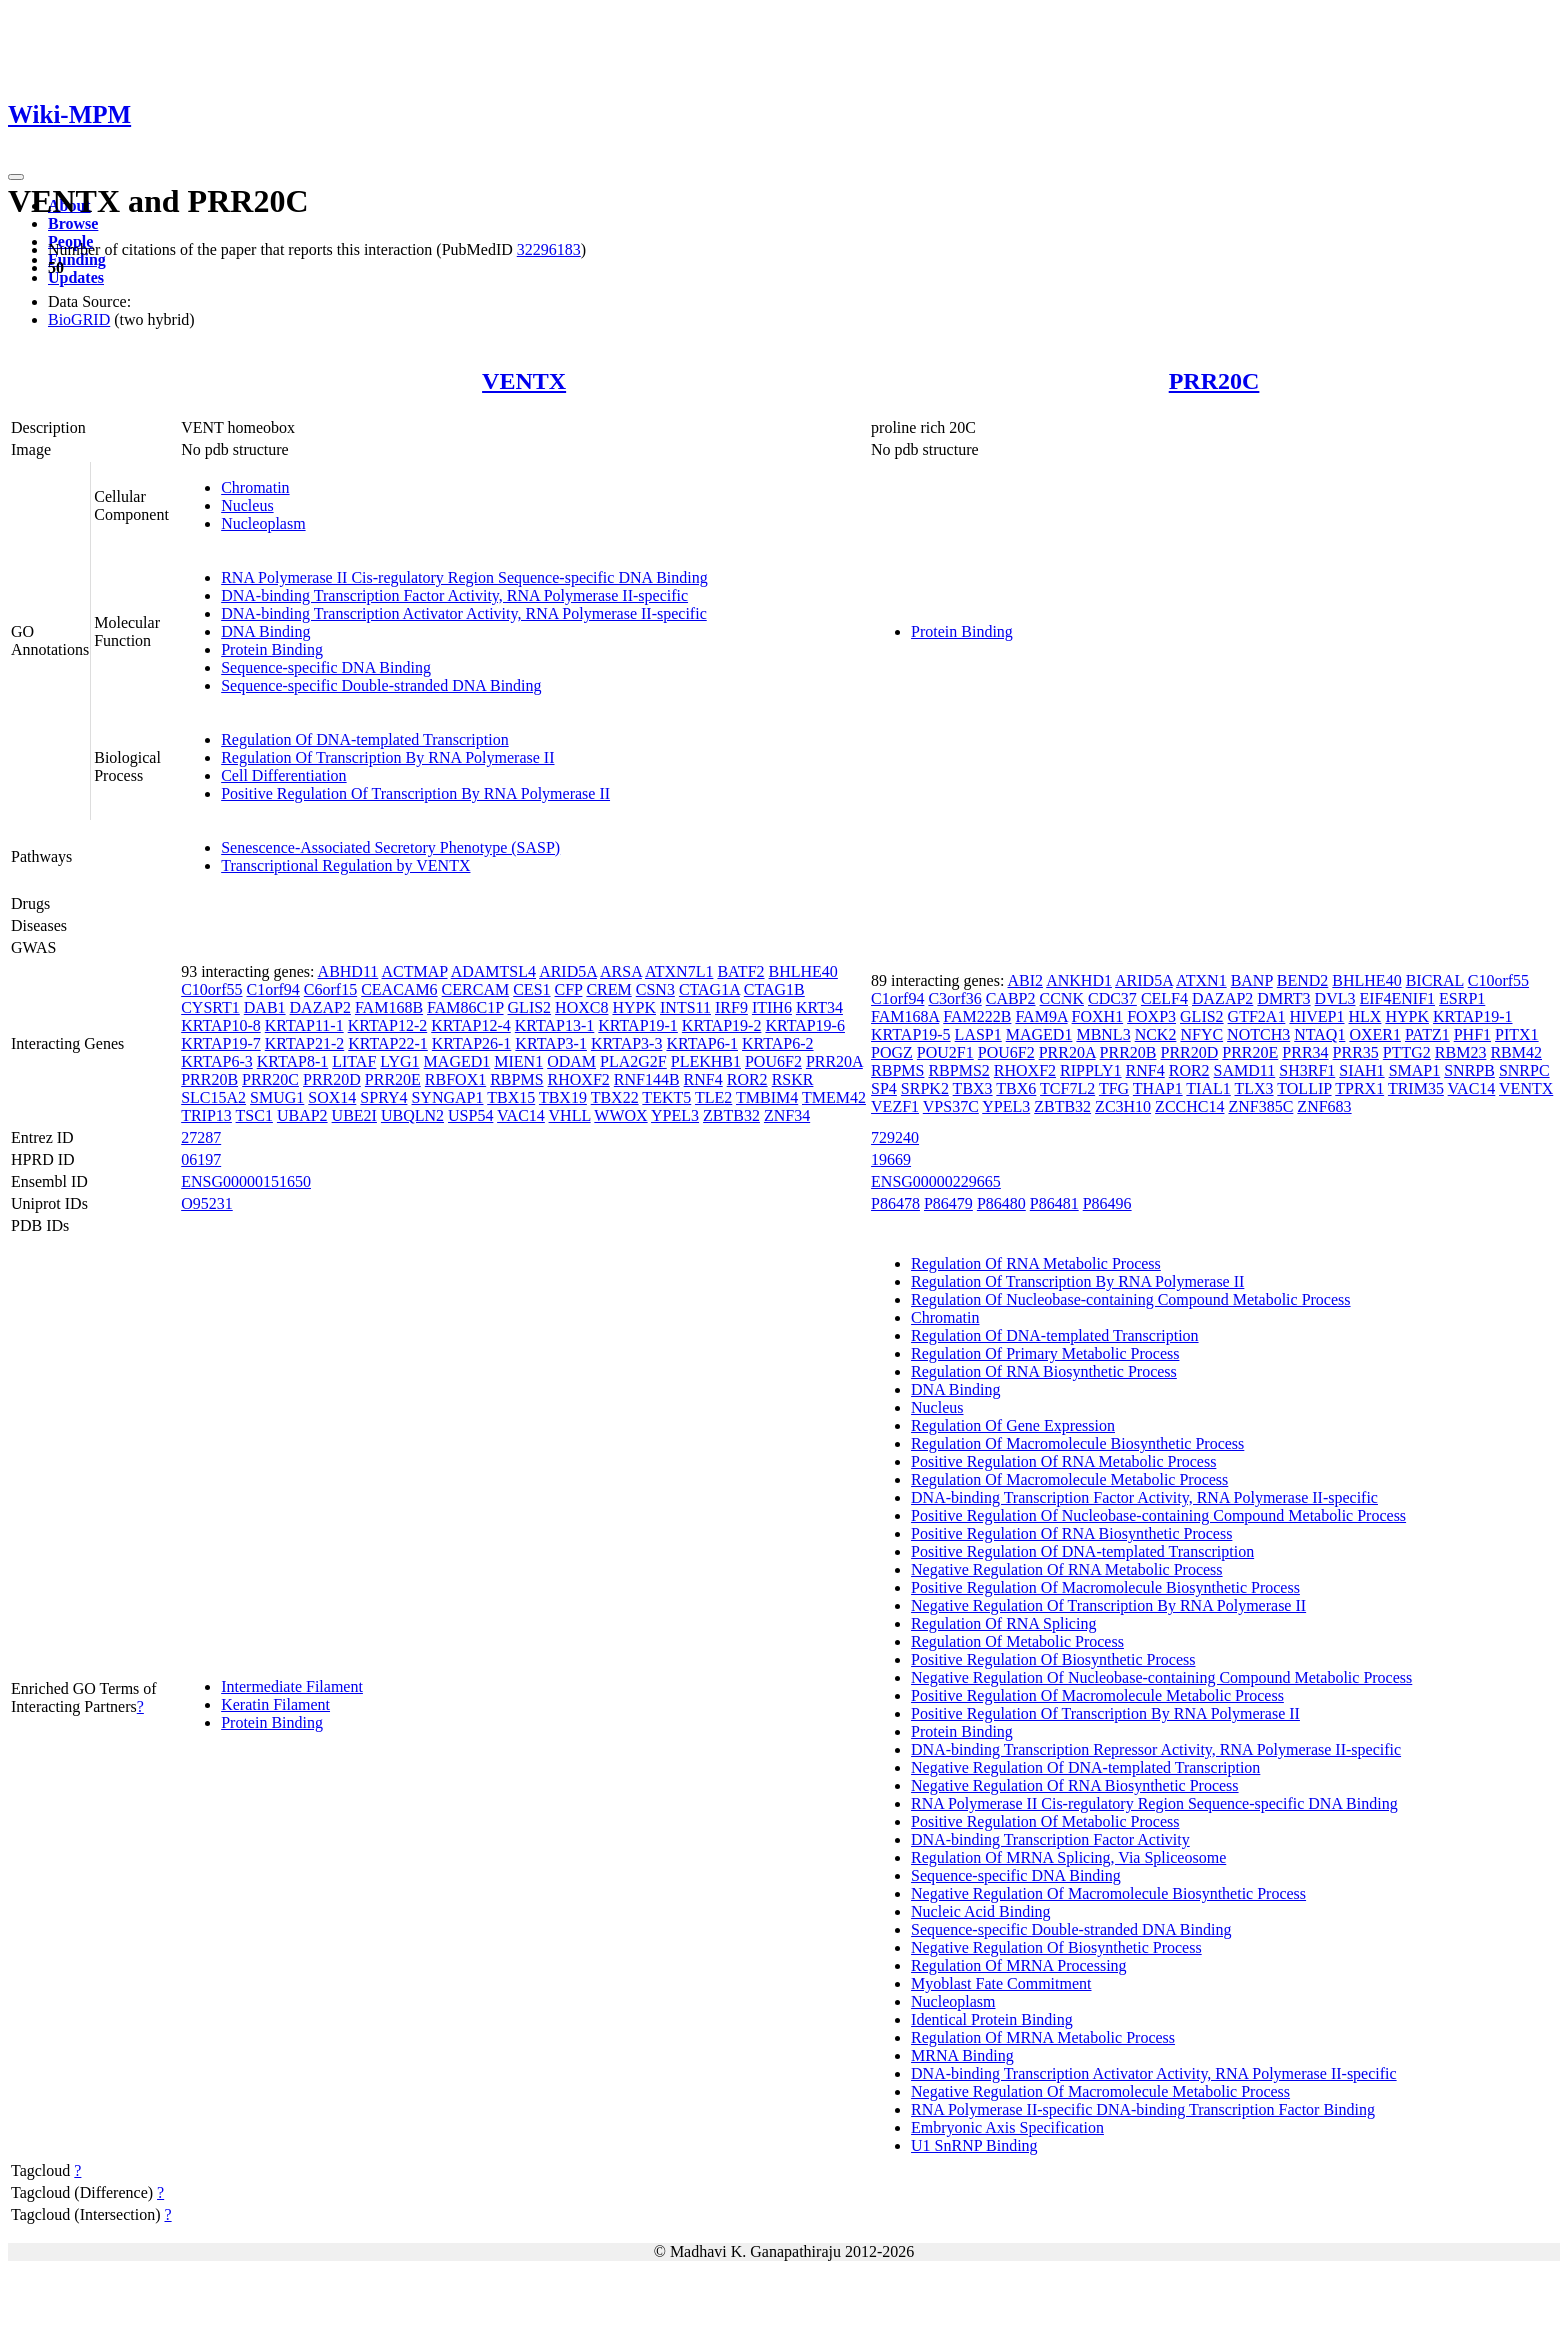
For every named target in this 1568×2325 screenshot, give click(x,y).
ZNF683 (1324, 1106)
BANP (1252, 980)
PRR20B (209, 1079)
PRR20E (393, 1079)
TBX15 (511, 1097)
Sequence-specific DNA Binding (326, 667)
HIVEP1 (1316, 1016)
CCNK (1062, 998)
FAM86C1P (465, 1007)
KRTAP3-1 (551, 1043)
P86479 (948, 1203)
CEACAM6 (399, 989)
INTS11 (685, 1007)
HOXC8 (581, 1007)
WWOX (620, 1115)
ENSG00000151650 (246, 1181)
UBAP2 (302, 1115)
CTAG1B (774, 989)
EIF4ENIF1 (1398, 998)
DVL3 (1335, 998)
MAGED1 (457, 1061)
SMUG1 (277, 1097)
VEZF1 (895, 1106)
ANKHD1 (1079, 980)
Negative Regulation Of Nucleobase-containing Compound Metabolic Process (1161, 1677)
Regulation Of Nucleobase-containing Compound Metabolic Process (1130, 1299)
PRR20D (332, 1079)
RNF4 (703, 1079)
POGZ (892, 1052)
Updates (76, 277)
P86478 (895, 1203)
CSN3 (655, 989)
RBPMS (516, 1079)
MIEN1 (518, 1061)
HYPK (634, 1007)
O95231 (207, 1203)
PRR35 (1356, 1052)
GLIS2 (530, 1007)
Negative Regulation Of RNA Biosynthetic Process (1075, 1785)
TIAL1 (1208, 1088)
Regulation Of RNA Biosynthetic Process (1044, 1371)
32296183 (549, 249)
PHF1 (1472, 1034)
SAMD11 (1245, 1070)
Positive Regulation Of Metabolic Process (1045, 1821)
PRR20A (834, 1061)
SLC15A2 (213, 1097)
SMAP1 (1415, 1070)
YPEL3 (675, 1115)
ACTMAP (414, 971)
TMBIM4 (767, 1097)
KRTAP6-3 (217, 1061)
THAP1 (1158, 1088)
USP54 (470, 1115)
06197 (201, 1159)
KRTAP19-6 (805, 1025)
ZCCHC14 (1189, 1106)
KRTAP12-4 (471, 1025)
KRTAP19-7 (221, 1043)
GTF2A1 (1257, 1016)
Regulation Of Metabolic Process (1017, 1641)
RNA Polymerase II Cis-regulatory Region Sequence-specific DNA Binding (464, 577)
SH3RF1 (1307, 1070)
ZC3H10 (1123, 1106)
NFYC (1201, 1034)
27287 (201, 1137)
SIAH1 (1361, 1070)
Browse (73, 223)
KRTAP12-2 (388, 1025)
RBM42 (1516, 1052)
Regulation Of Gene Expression (1013, 1425)
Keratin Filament (275, 1704)
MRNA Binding (962, 2055)
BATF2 (740, 971)
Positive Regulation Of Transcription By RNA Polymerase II (415, 793)
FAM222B (977, 1016)
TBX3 (973, 1088)
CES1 (531, 989)
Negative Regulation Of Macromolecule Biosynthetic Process (1108, 1893)
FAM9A (1041, 1016)
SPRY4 (383, 1097)
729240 (895, 1137)
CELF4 (1164, 998)
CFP (569, 989)
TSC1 (254, 1115)
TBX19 (563, 1097)
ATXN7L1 (679, 971)
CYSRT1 (210, 1007)
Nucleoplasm (263, 523)
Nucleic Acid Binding (981, 1911)
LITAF (354, 1061)
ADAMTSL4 (493, 971)
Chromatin (255, 487)
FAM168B (389, 1007)
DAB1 (265, 1007)
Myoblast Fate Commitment (1001, 1983)
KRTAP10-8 (221, 1025)
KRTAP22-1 (388, 1043)
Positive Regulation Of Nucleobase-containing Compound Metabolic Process (1158, 1515)
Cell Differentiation (283, 775)
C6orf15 (330, 989)
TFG (1114, 1088)
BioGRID (79, 319)
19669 (891, 1159)
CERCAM (476, 989)
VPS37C (951, 1106)
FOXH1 (1098, 1016)
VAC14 (521, 1115)
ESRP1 (1462, 998)
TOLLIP (1304, 1088)
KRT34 (819, 1007)
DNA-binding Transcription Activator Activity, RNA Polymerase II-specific (464, 613)
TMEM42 (834, 1097)
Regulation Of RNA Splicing (1003, 1623)
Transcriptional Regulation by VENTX (345, 865)
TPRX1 (1359, 1088)
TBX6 (1016, 1088)
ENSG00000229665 (936, 1181)
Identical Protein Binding (992, 2019)
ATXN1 (1201, 980)
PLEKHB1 (706, 1061)
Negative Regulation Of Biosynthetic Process (1056, 1947)
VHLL (570, 1115)
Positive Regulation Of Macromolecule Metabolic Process (1097, 1695)
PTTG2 (1407, 1052)
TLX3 (1254, 1088)
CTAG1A (709, 989)
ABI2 (1025, 980)
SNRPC (1524, 1070)
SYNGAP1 (447, 1097)
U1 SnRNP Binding (974, 2145)
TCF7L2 (1067, 1088)
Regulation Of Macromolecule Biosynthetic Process (1077, 1443)
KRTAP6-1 (702, 1043)
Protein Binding (272, 649)
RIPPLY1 (1091, 1070)
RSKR (793, 1079)
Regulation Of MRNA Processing (1019, 1965)
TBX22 (615, 1097)
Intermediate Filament (292, 1686)
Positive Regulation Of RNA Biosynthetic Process (1071, 1533)
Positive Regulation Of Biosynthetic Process (1053, 1659)
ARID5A (568, 971)
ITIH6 (772, 1007)
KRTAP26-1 (472, 1043)
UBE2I (354, 1115)
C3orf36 (954, 998)
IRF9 (731, 1007)
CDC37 (1112, 998)
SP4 (884, 1088)
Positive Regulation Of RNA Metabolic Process (1063, 1461)
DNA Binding (265, 631)
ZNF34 (787, 1115)
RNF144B (647, 1079)
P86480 (1001, 1203)
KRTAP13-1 (555, 1025)
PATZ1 (1427, 1034)
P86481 (1054, 1203)
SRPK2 (925, 1088)
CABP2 (1011, 998)
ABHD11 (348, 971)
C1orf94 (273, 989)
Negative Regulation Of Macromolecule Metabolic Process (1100, 2091)
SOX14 (332, 1097)
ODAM (571, 1061)
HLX (1365, 1016)
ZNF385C (1260, 1106)
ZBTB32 (731, 1115)
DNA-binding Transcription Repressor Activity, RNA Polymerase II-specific (1156, 1749)
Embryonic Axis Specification (1007, 2127)
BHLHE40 (803, 971)
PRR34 (1305, 1052)
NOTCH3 (1258, 1034)
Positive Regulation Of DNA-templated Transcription (1082, 1551)
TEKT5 (666, 1097)
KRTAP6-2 (778, 1043)
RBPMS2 (958, 1070)
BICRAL (1435, 980)
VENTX (524, 381)
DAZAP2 (320, 1007)
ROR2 (747, 1079)
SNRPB (1469, 1070)
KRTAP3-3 (627, 1043)
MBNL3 (1103, 1034)
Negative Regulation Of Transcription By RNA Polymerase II (1108, 1605)
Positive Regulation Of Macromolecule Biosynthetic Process (1105, 1587)
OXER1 (1375, 1034)
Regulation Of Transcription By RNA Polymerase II (387, 757)
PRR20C (1214, 381)
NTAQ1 (1319, 1034)
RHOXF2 (579, 1079)
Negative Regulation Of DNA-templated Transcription (1085, 1767)
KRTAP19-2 (722, 1025)
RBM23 (1461, 1052)
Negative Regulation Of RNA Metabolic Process (1067, 1569)
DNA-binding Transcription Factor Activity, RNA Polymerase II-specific (454, 595)
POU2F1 (945, 1052)
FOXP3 (1151, 1016)
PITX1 (1517, 1034)
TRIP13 (206, 1115)
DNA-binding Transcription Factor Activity (1050, 1839)
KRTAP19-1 (638, 1025)
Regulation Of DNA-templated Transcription (365, 739)
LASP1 (978, 1034)
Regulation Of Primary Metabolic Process (1045, 1353)
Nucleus (247, 505)
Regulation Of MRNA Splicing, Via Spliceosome (1068, 1857)
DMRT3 (1283, 998)
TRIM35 (1416, 1088)
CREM (608, 989)
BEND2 (1303, 980)
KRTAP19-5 (911, 1034)
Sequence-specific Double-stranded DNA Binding (381, 685)
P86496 (1107, 1203)
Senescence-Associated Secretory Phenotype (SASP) (390, 847)
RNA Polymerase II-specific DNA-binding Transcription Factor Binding (1143, 2109)
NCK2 (1156, 1034)
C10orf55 (211, 989)
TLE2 (713, 1097)
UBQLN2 (412, 1115)
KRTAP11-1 (304, 1025)
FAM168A (905, 1016)
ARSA (621, 971)
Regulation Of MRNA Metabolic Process (1043, 2037)
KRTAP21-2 (305, 1043)
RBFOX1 (455, 1079)
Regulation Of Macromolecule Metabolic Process (1069, 1479)
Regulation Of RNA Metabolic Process (1036, 1263)
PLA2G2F (633, 1061)
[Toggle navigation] (16, 177)
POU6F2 (773, 1061)
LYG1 (399, 1061)
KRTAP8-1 (293, 1061)
